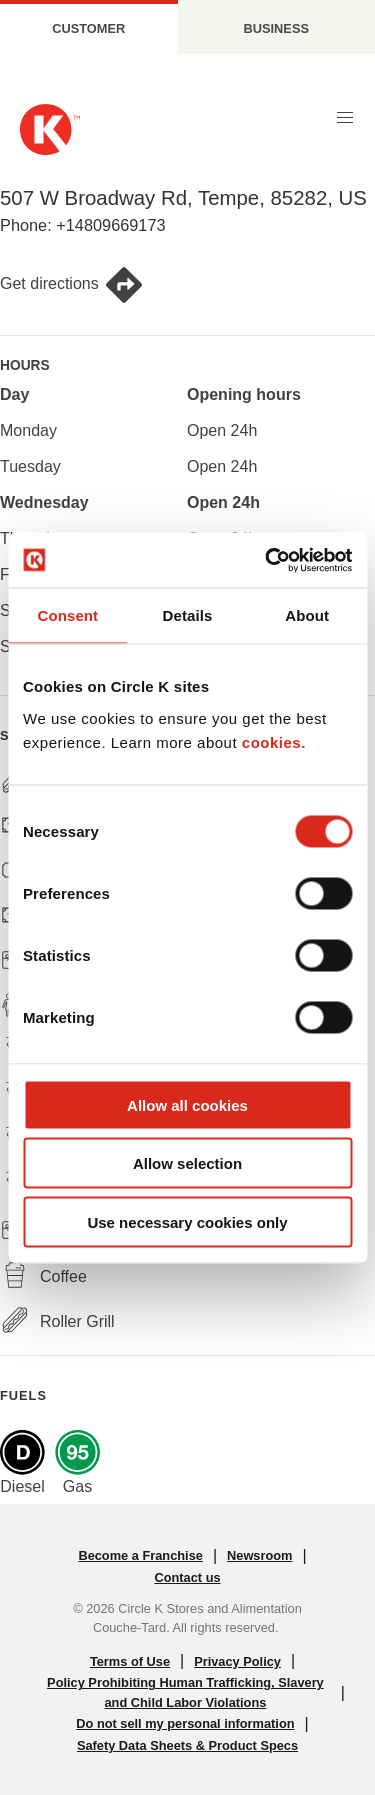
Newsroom (259, 1555)
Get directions (72, 285)
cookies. (274, 741)
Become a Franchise (140, 1555)
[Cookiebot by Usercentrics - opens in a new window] (267, 560)
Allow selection (187, 1163)
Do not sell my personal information (185, 1723)
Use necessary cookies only (187, 1221)
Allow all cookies (187, 1104)
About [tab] (307, 615)
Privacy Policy (237, 1661)
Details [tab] (188, 615)
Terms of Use (130, 1661)
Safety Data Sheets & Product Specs (187, 1745)
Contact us (187, 1577)
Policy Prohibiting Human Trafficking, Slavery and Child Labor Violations (185, 1692)
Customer (88, 28)
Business (276, 28)
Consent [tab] (67, 615)
